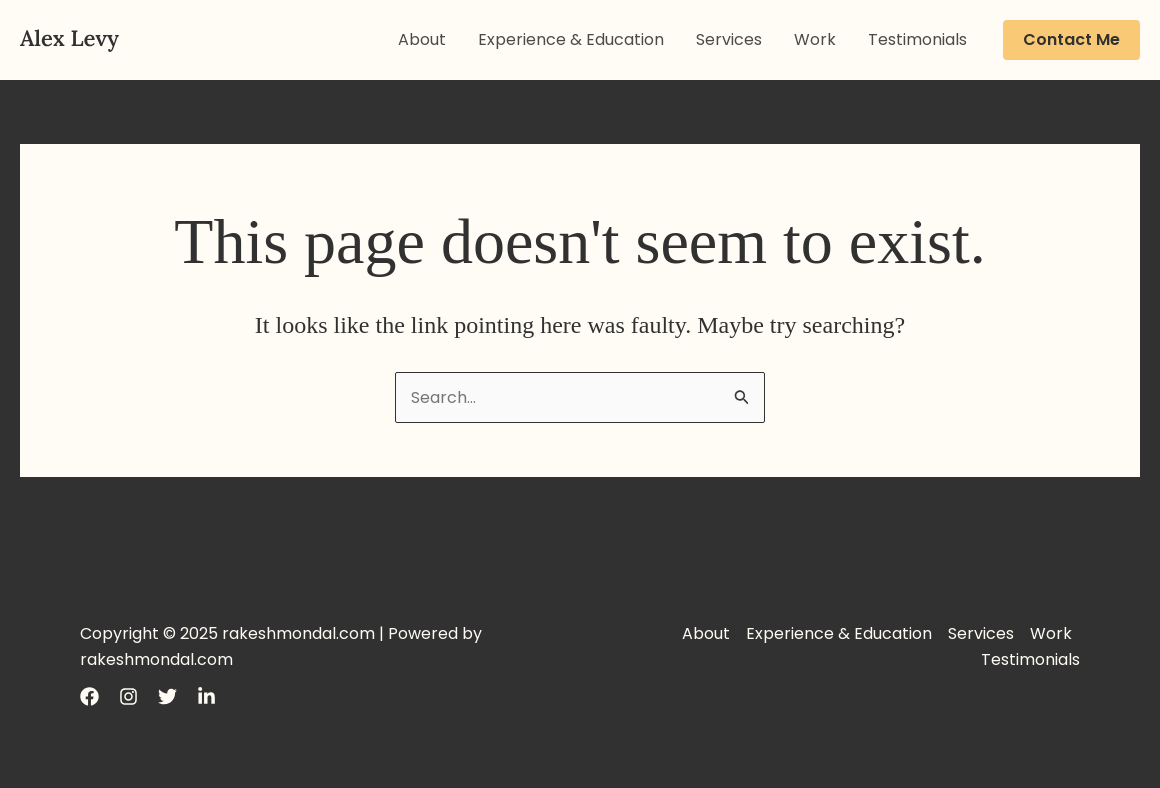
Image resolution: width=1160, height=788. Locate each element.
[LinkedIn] (206, 696)
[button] (1071, 40)
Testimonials (917, 39)
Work (815, 39)
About (422, 39)
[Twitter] (167, 696)
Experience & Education (571, 39)
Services (729, 39)
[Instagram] (128, 696)
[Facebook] (89, 696)
